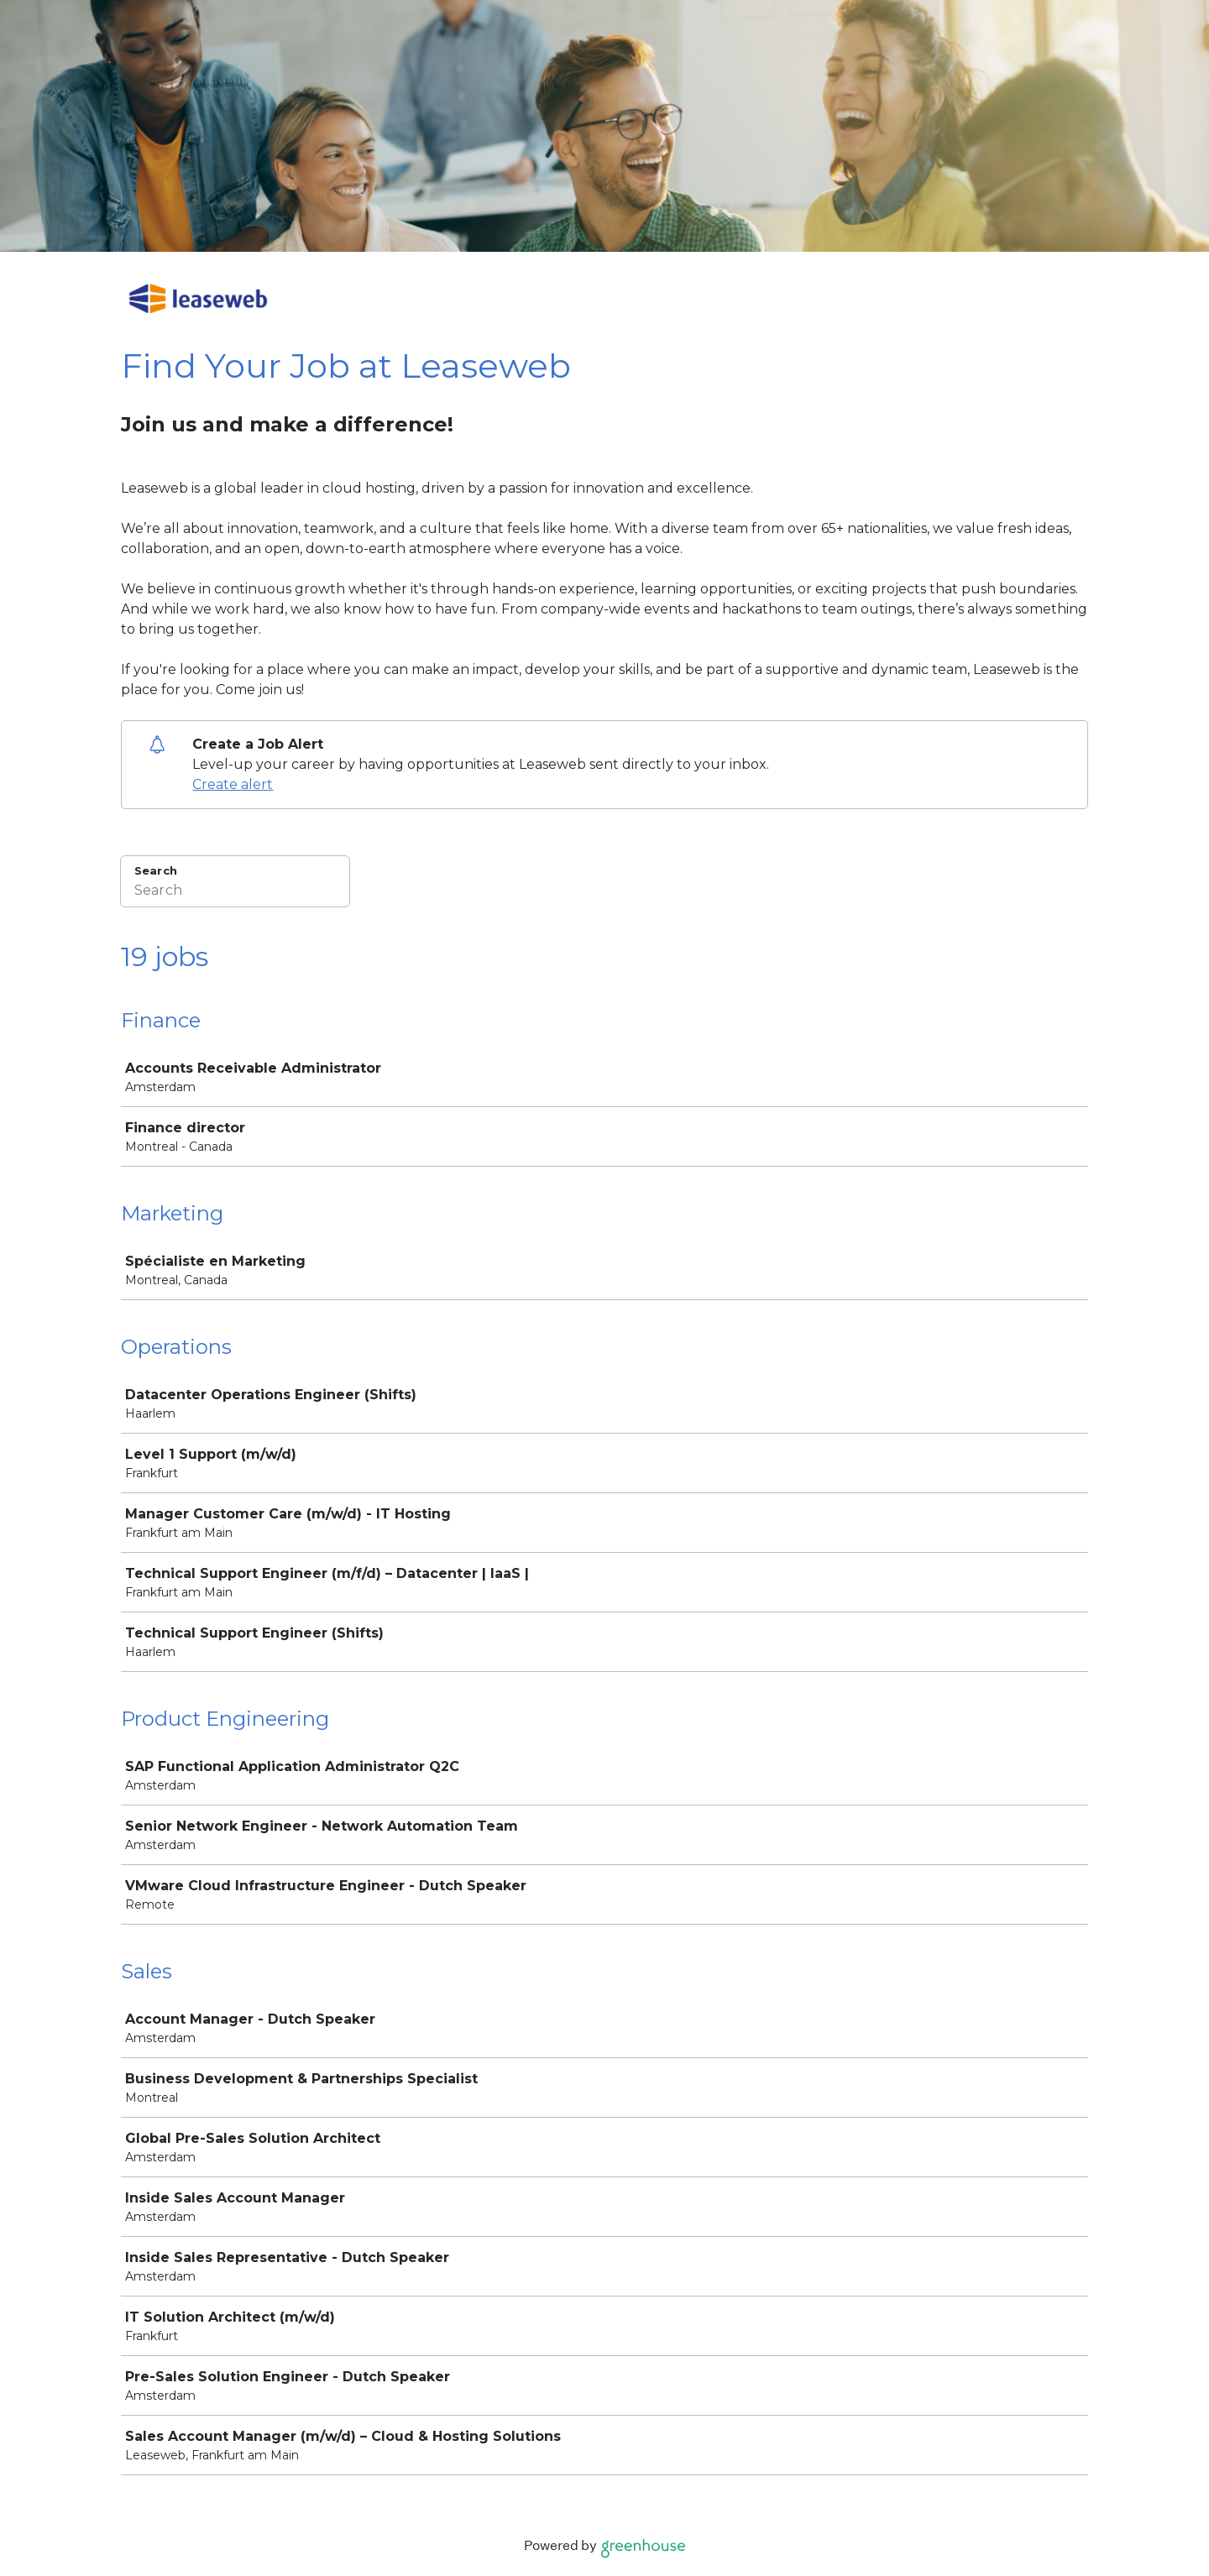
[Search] (235, 892)
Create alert (232, 784)
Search (155, 870)
